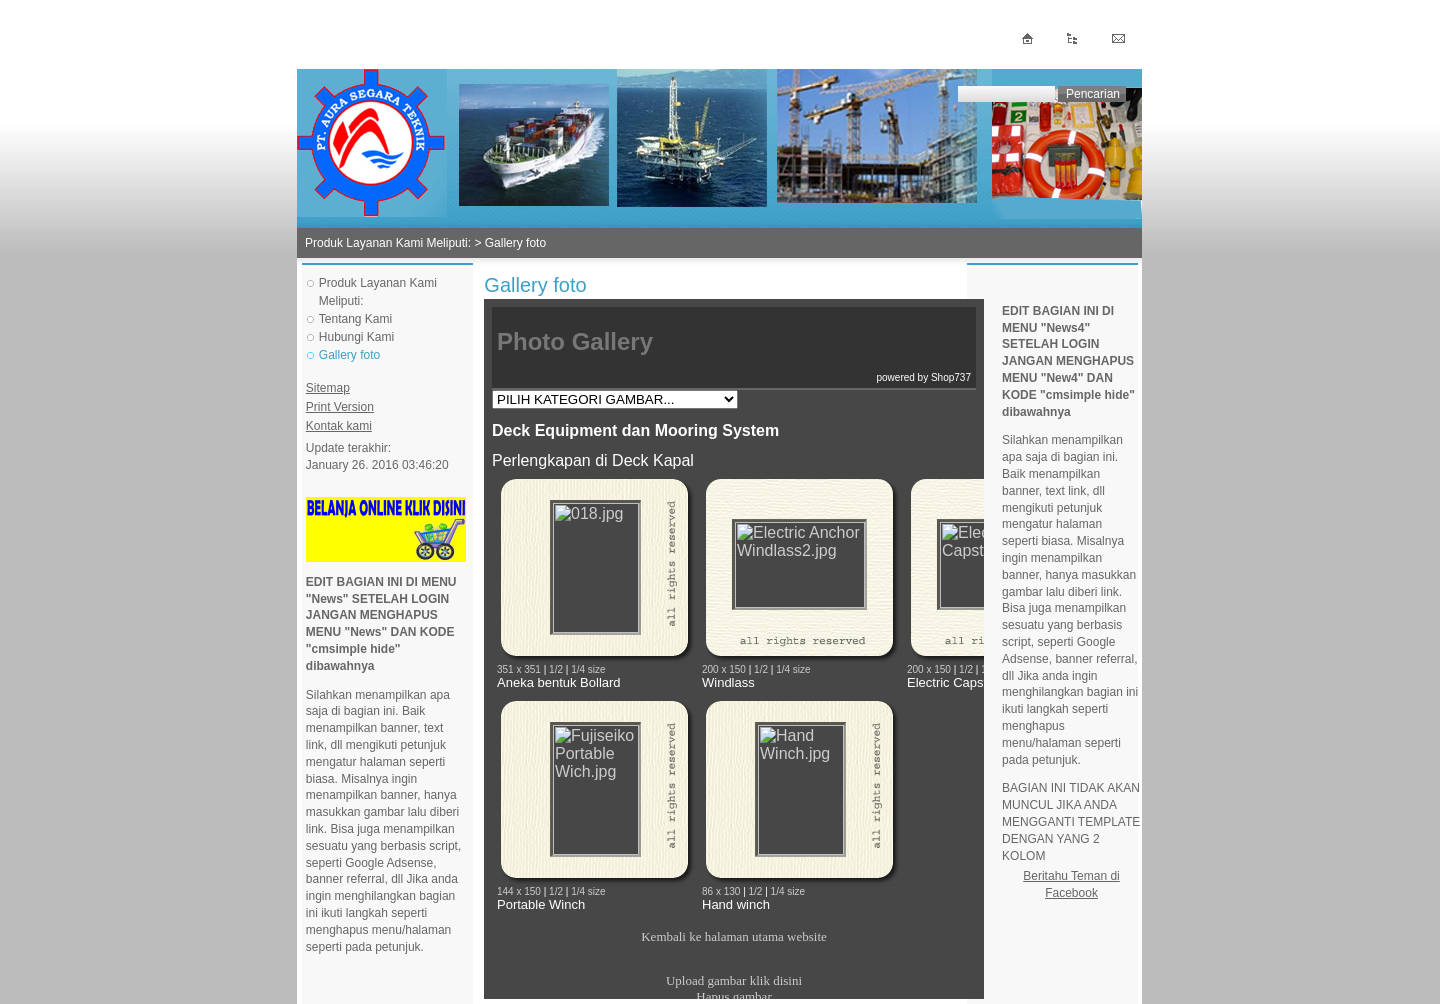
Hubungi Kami (356, 337)
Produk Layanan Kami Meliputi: (388, 243)
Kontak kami (339, 426)
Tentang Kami (355, 319)
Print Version (340, 407)
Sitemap (328, 388)
